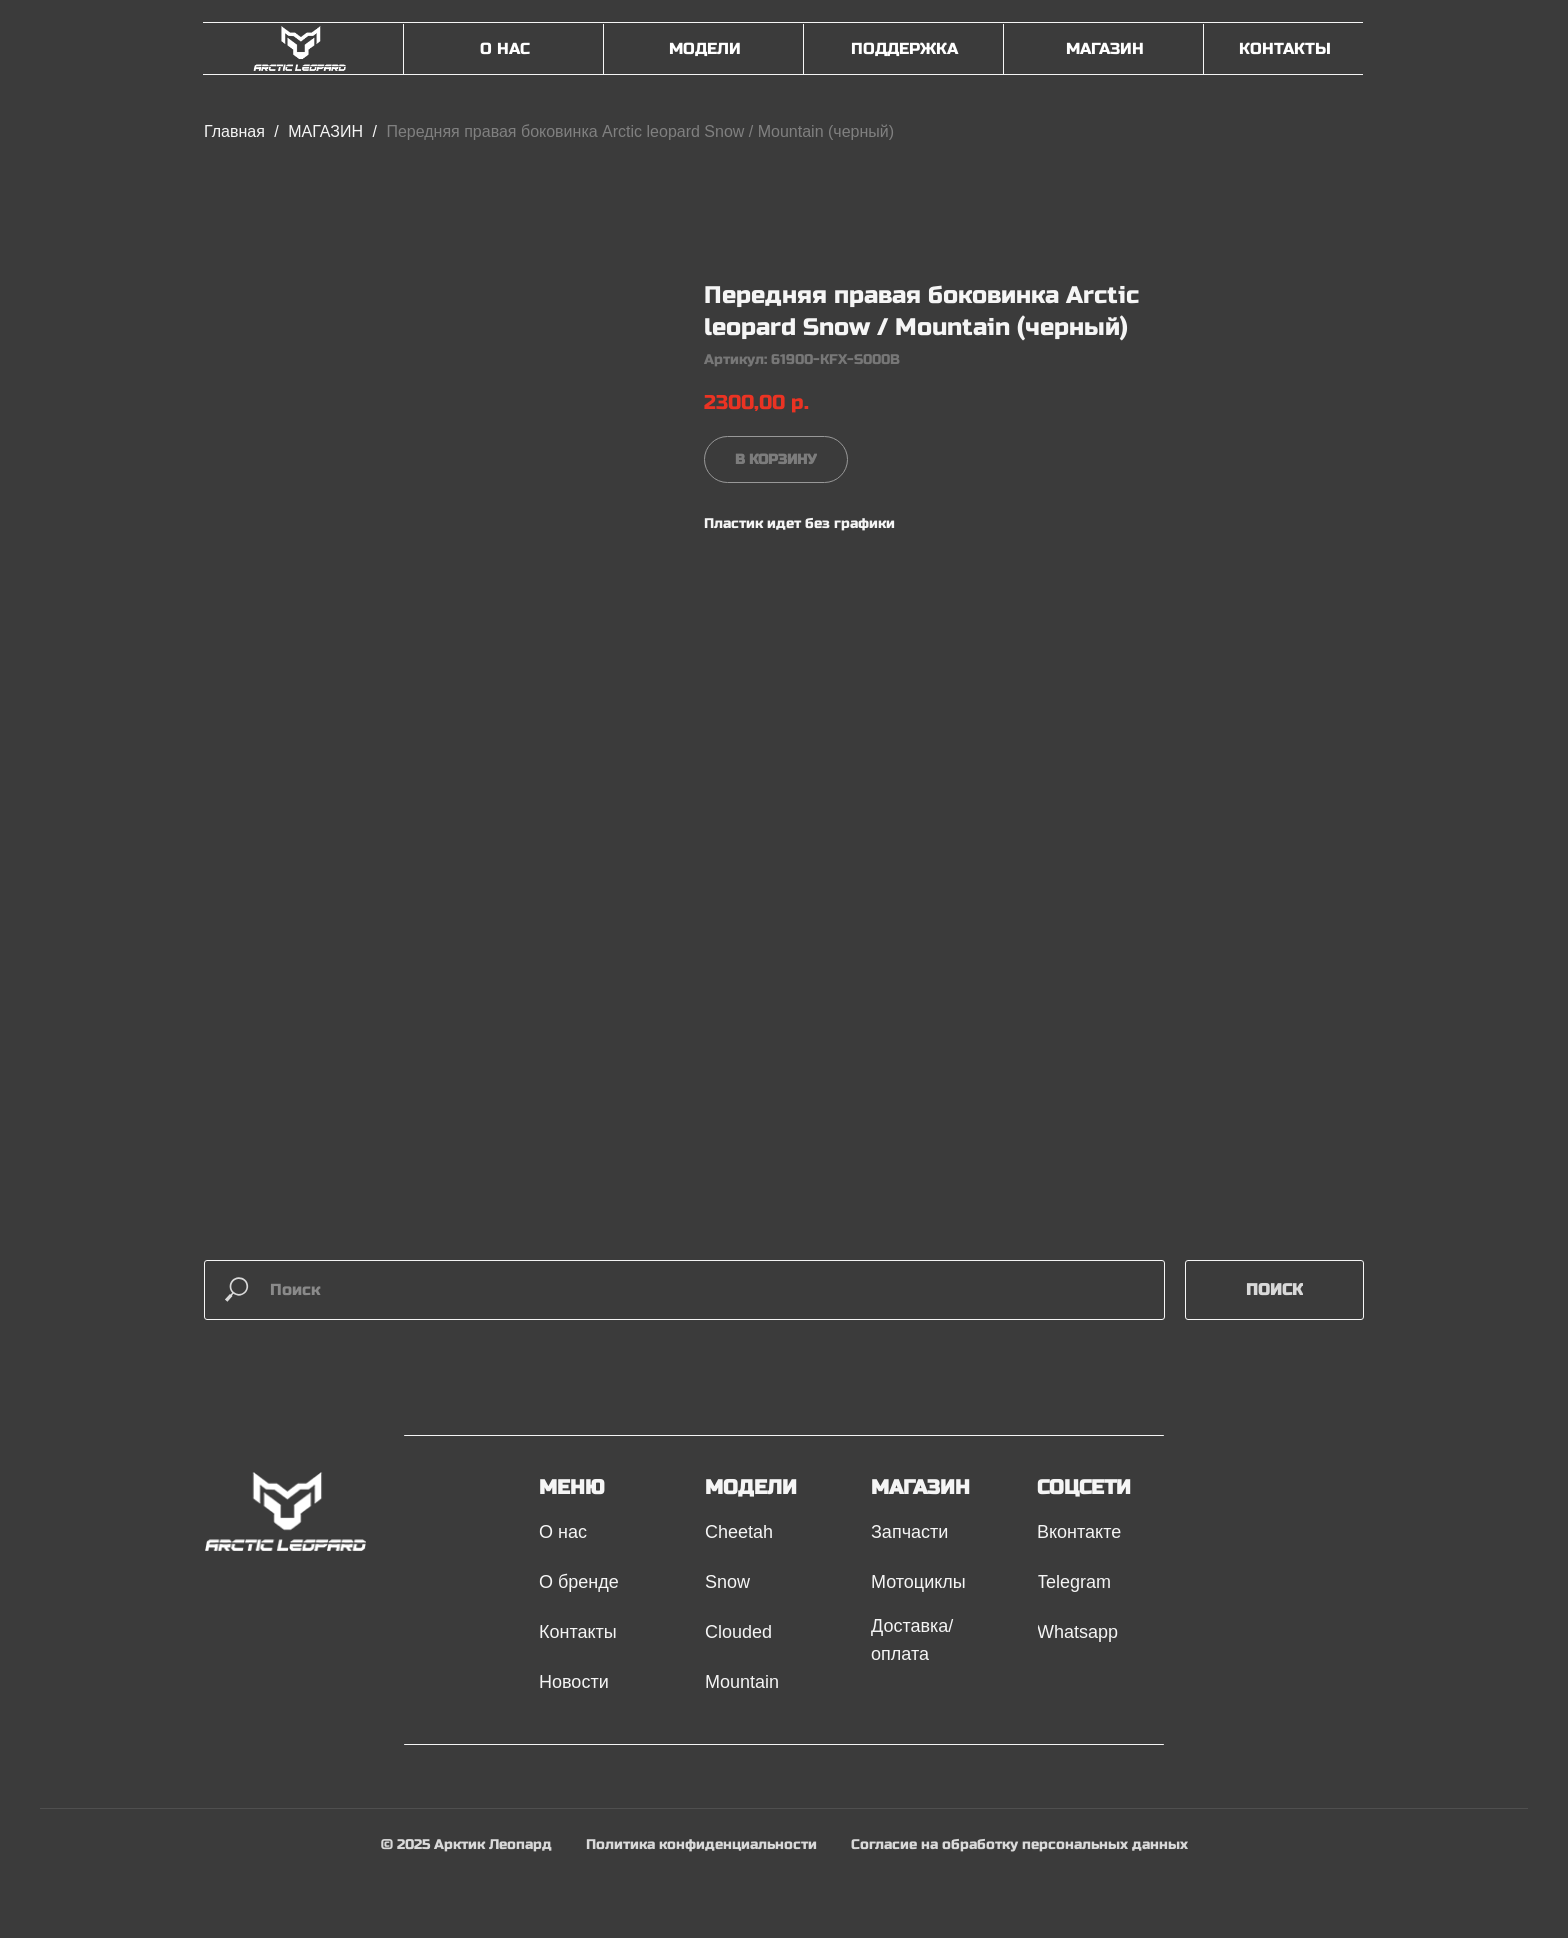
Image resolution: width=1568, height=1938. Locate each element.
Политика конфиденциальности (701, 1844)
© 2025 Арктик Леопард (466, 1844)
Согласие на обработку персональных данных (1019, 1844)
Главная (234, 131)
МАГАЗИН (327, 131)
